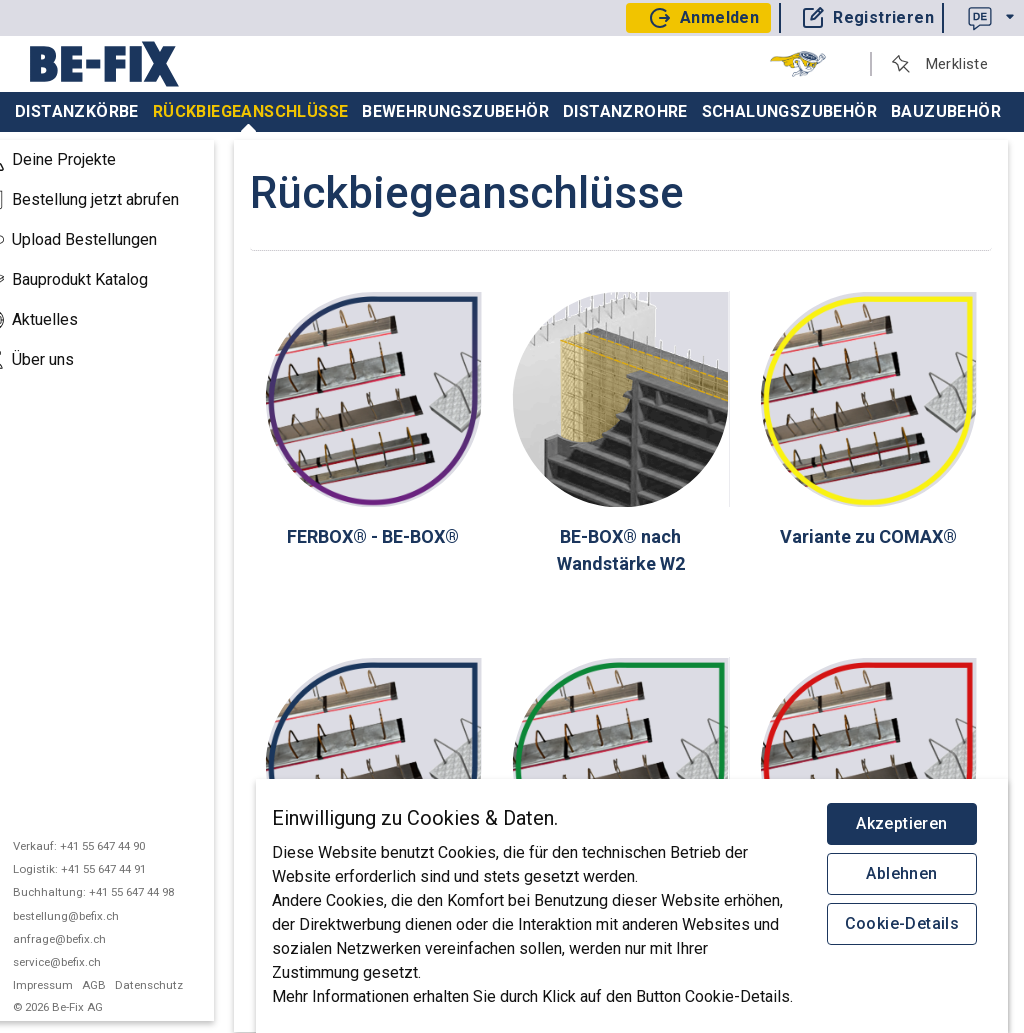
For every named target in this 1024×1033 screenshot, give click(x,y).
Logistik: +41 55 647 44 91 (105, 869)
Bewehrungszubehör (455, 111)
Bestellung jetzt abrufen (106, 200)
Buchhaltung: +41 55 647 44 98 (119, 892)
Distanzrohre (625, 111)
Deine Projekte (75, 160)
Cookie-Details (902, 923)
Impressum (69, 985)
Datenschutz (176, 985)
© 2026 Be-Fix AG (85, 1007)
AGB (120, 985)
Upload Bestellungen (95, 240)
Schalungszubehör (789, 111)
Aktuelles (56, 320)
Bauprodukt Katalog (91, 280)
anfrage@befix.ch (85, 939)
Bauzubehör (946, 111)
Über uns (54, 360)
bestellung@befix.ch (92, 916)
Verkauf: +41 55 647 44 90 (105, 846)
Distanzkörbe (77, 111)
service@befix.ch (83, 962)
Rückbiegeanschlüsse (251, 117)
